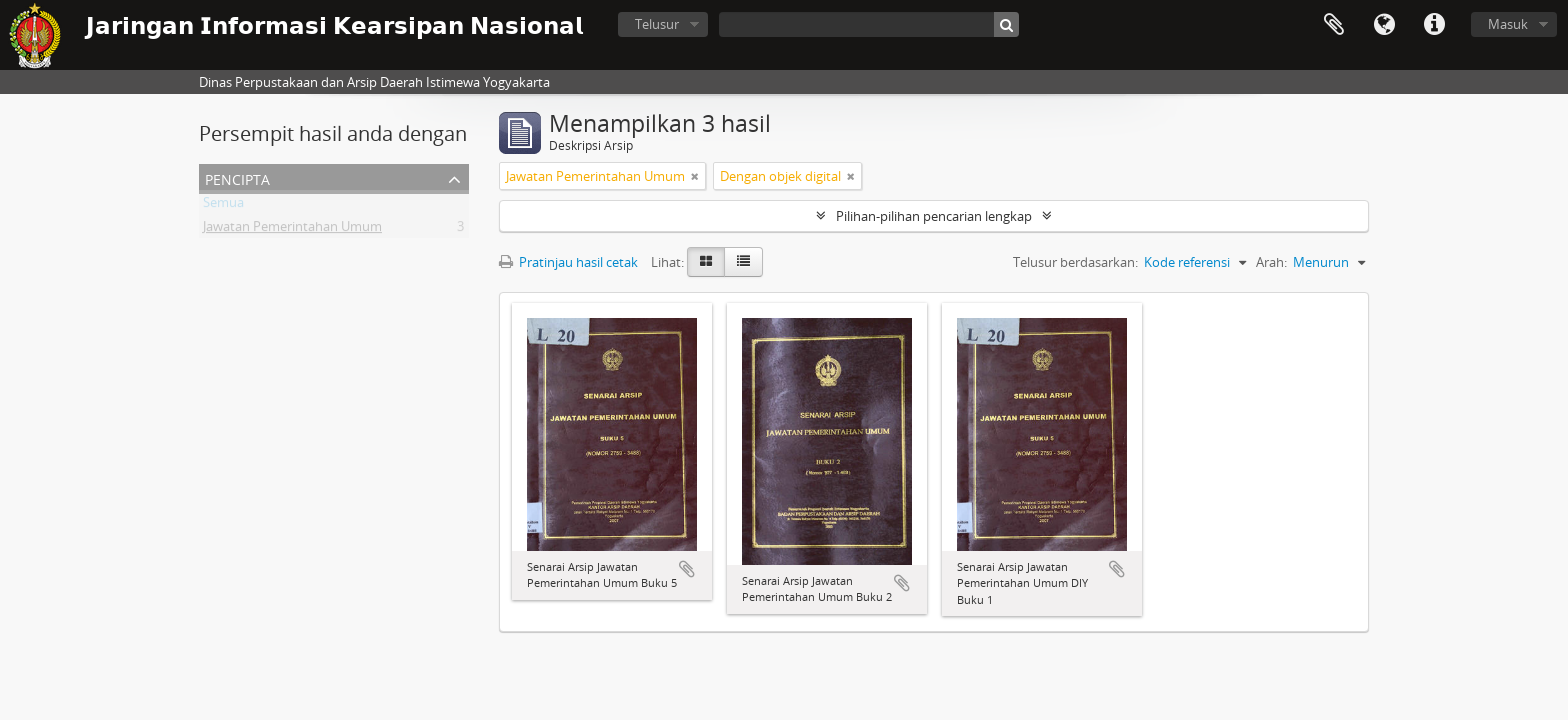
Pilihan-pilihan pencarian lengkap (934, 216)
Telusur (657, 24)
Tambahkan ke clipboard (687, 569)
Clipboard (1334, 25)
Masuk (1508, 24)
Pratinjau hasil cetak (568, 262)
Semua (223, 206)
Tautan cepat (1434, 25)
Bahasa (1384, 25)
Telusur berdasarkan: (1075, 262)
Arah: (1271, 262)
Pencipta (237, 177)
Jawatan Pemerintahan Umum (292, 230)
